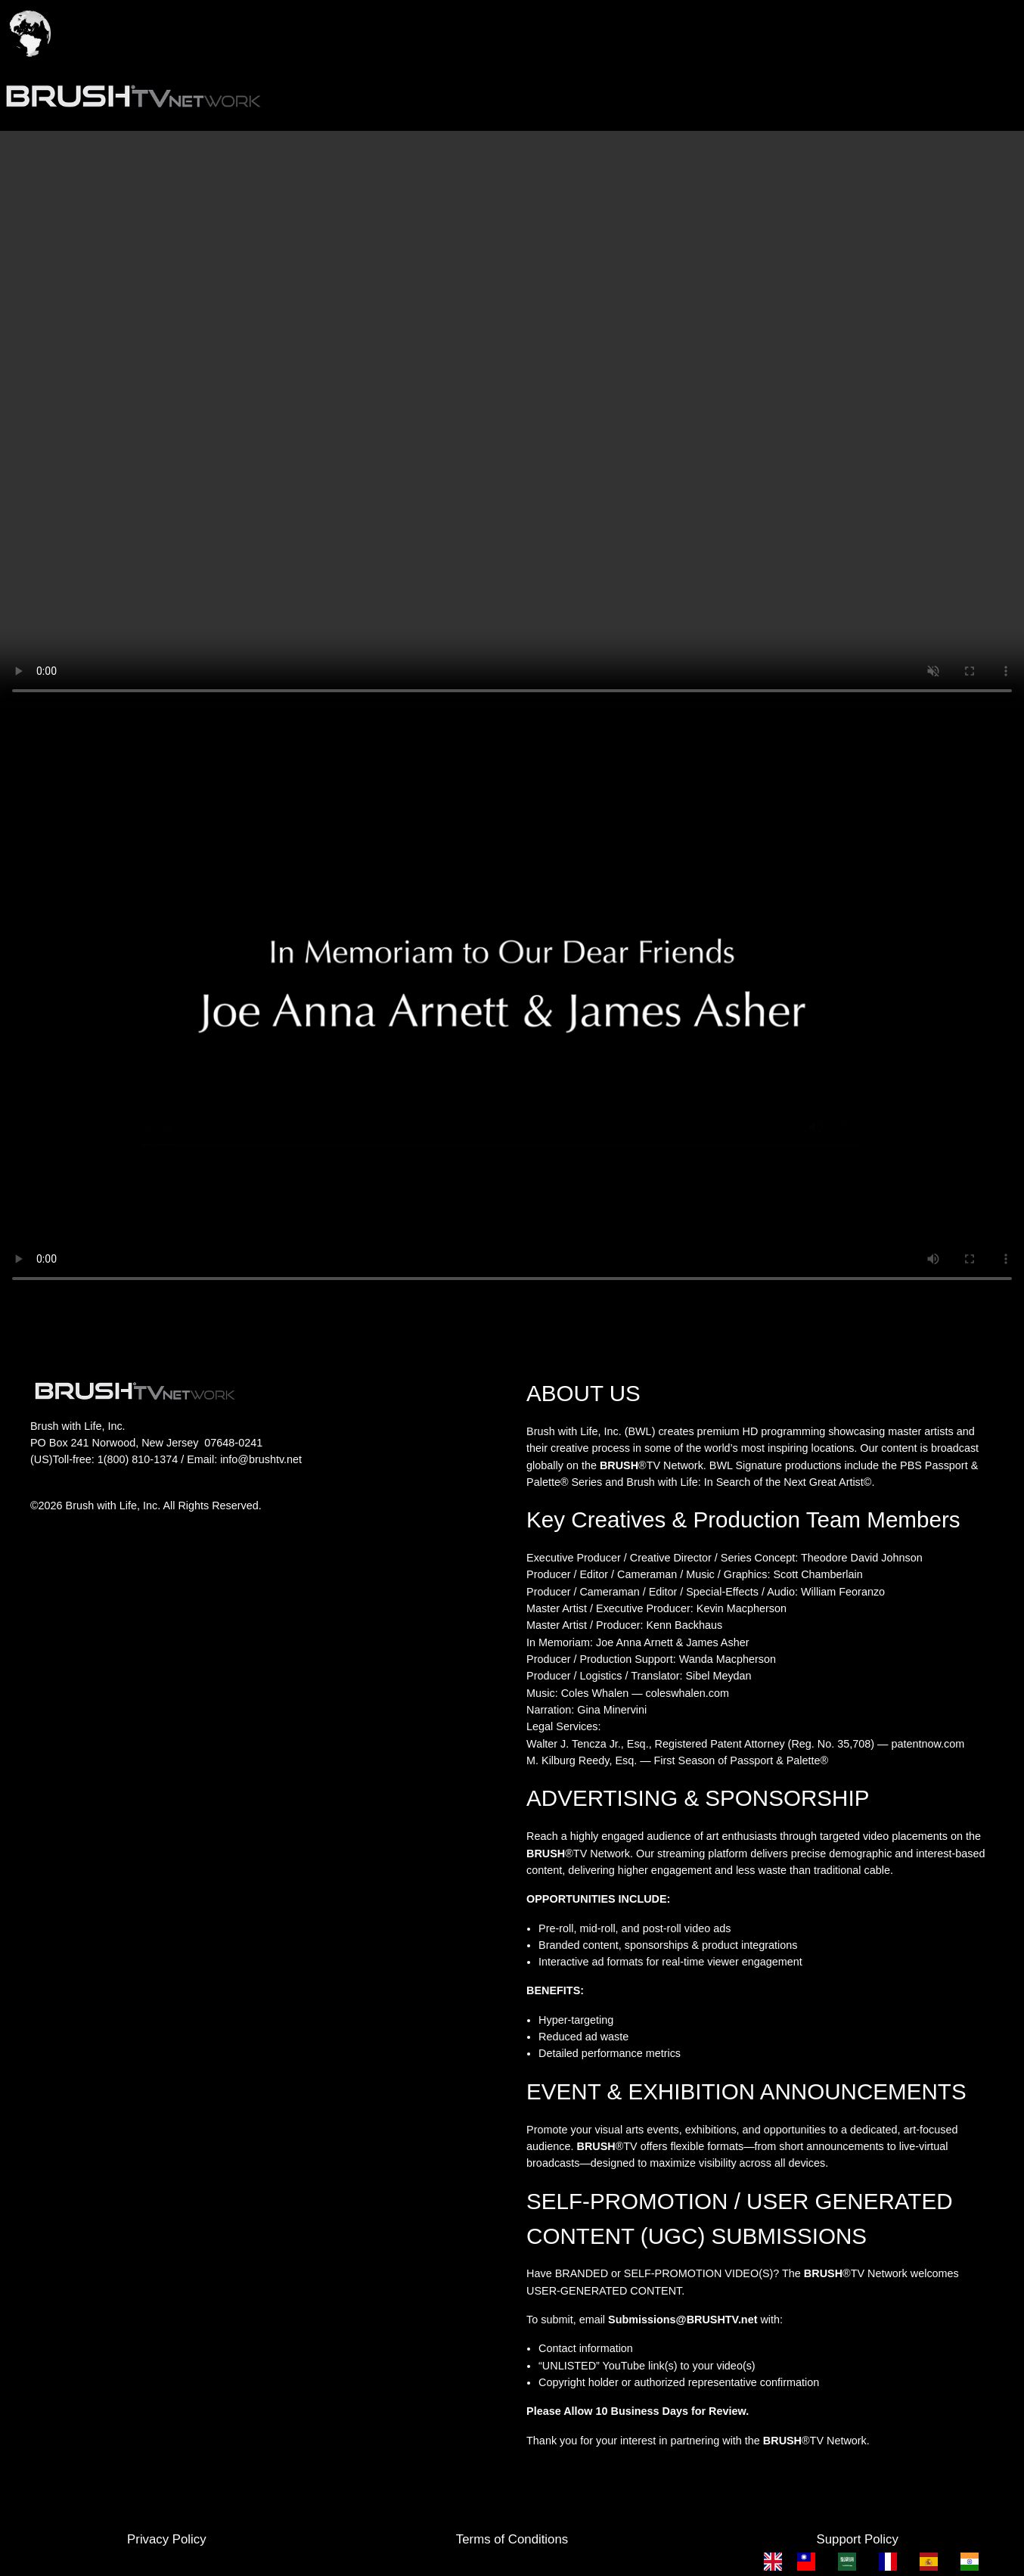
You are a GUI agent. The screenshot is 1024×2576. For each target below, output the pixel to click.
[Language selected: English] (879, 2561)
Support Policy (857, 2539)
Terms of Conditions (512, 2539)
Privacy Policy (166, 2539)
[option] (810, 2562)
